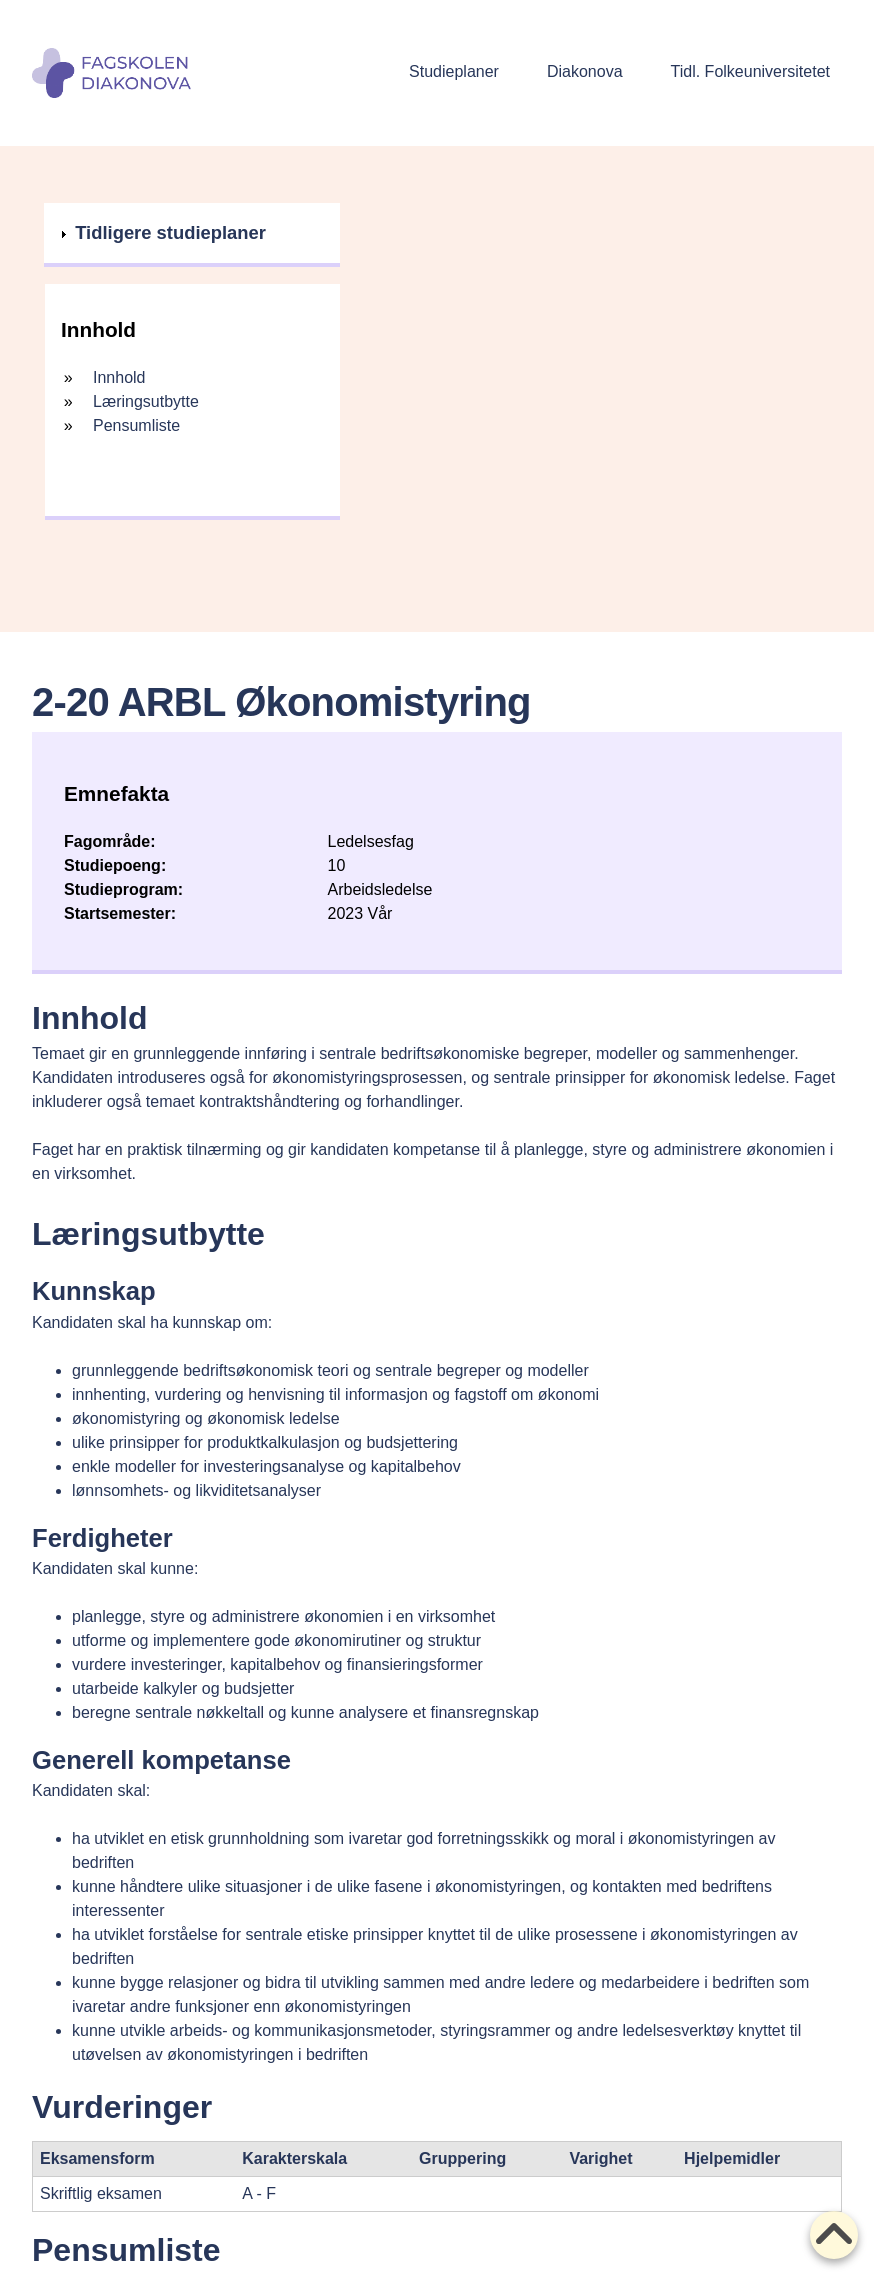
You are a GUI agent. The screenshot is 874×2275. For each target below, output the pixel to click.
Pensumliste (136, 425)
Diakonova (585, 71)
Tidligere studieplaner (170, 235)
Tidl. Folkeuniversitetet (750, 71)
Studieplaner (454, 71)
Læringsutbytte (146, 401)
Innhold (119, 377)
